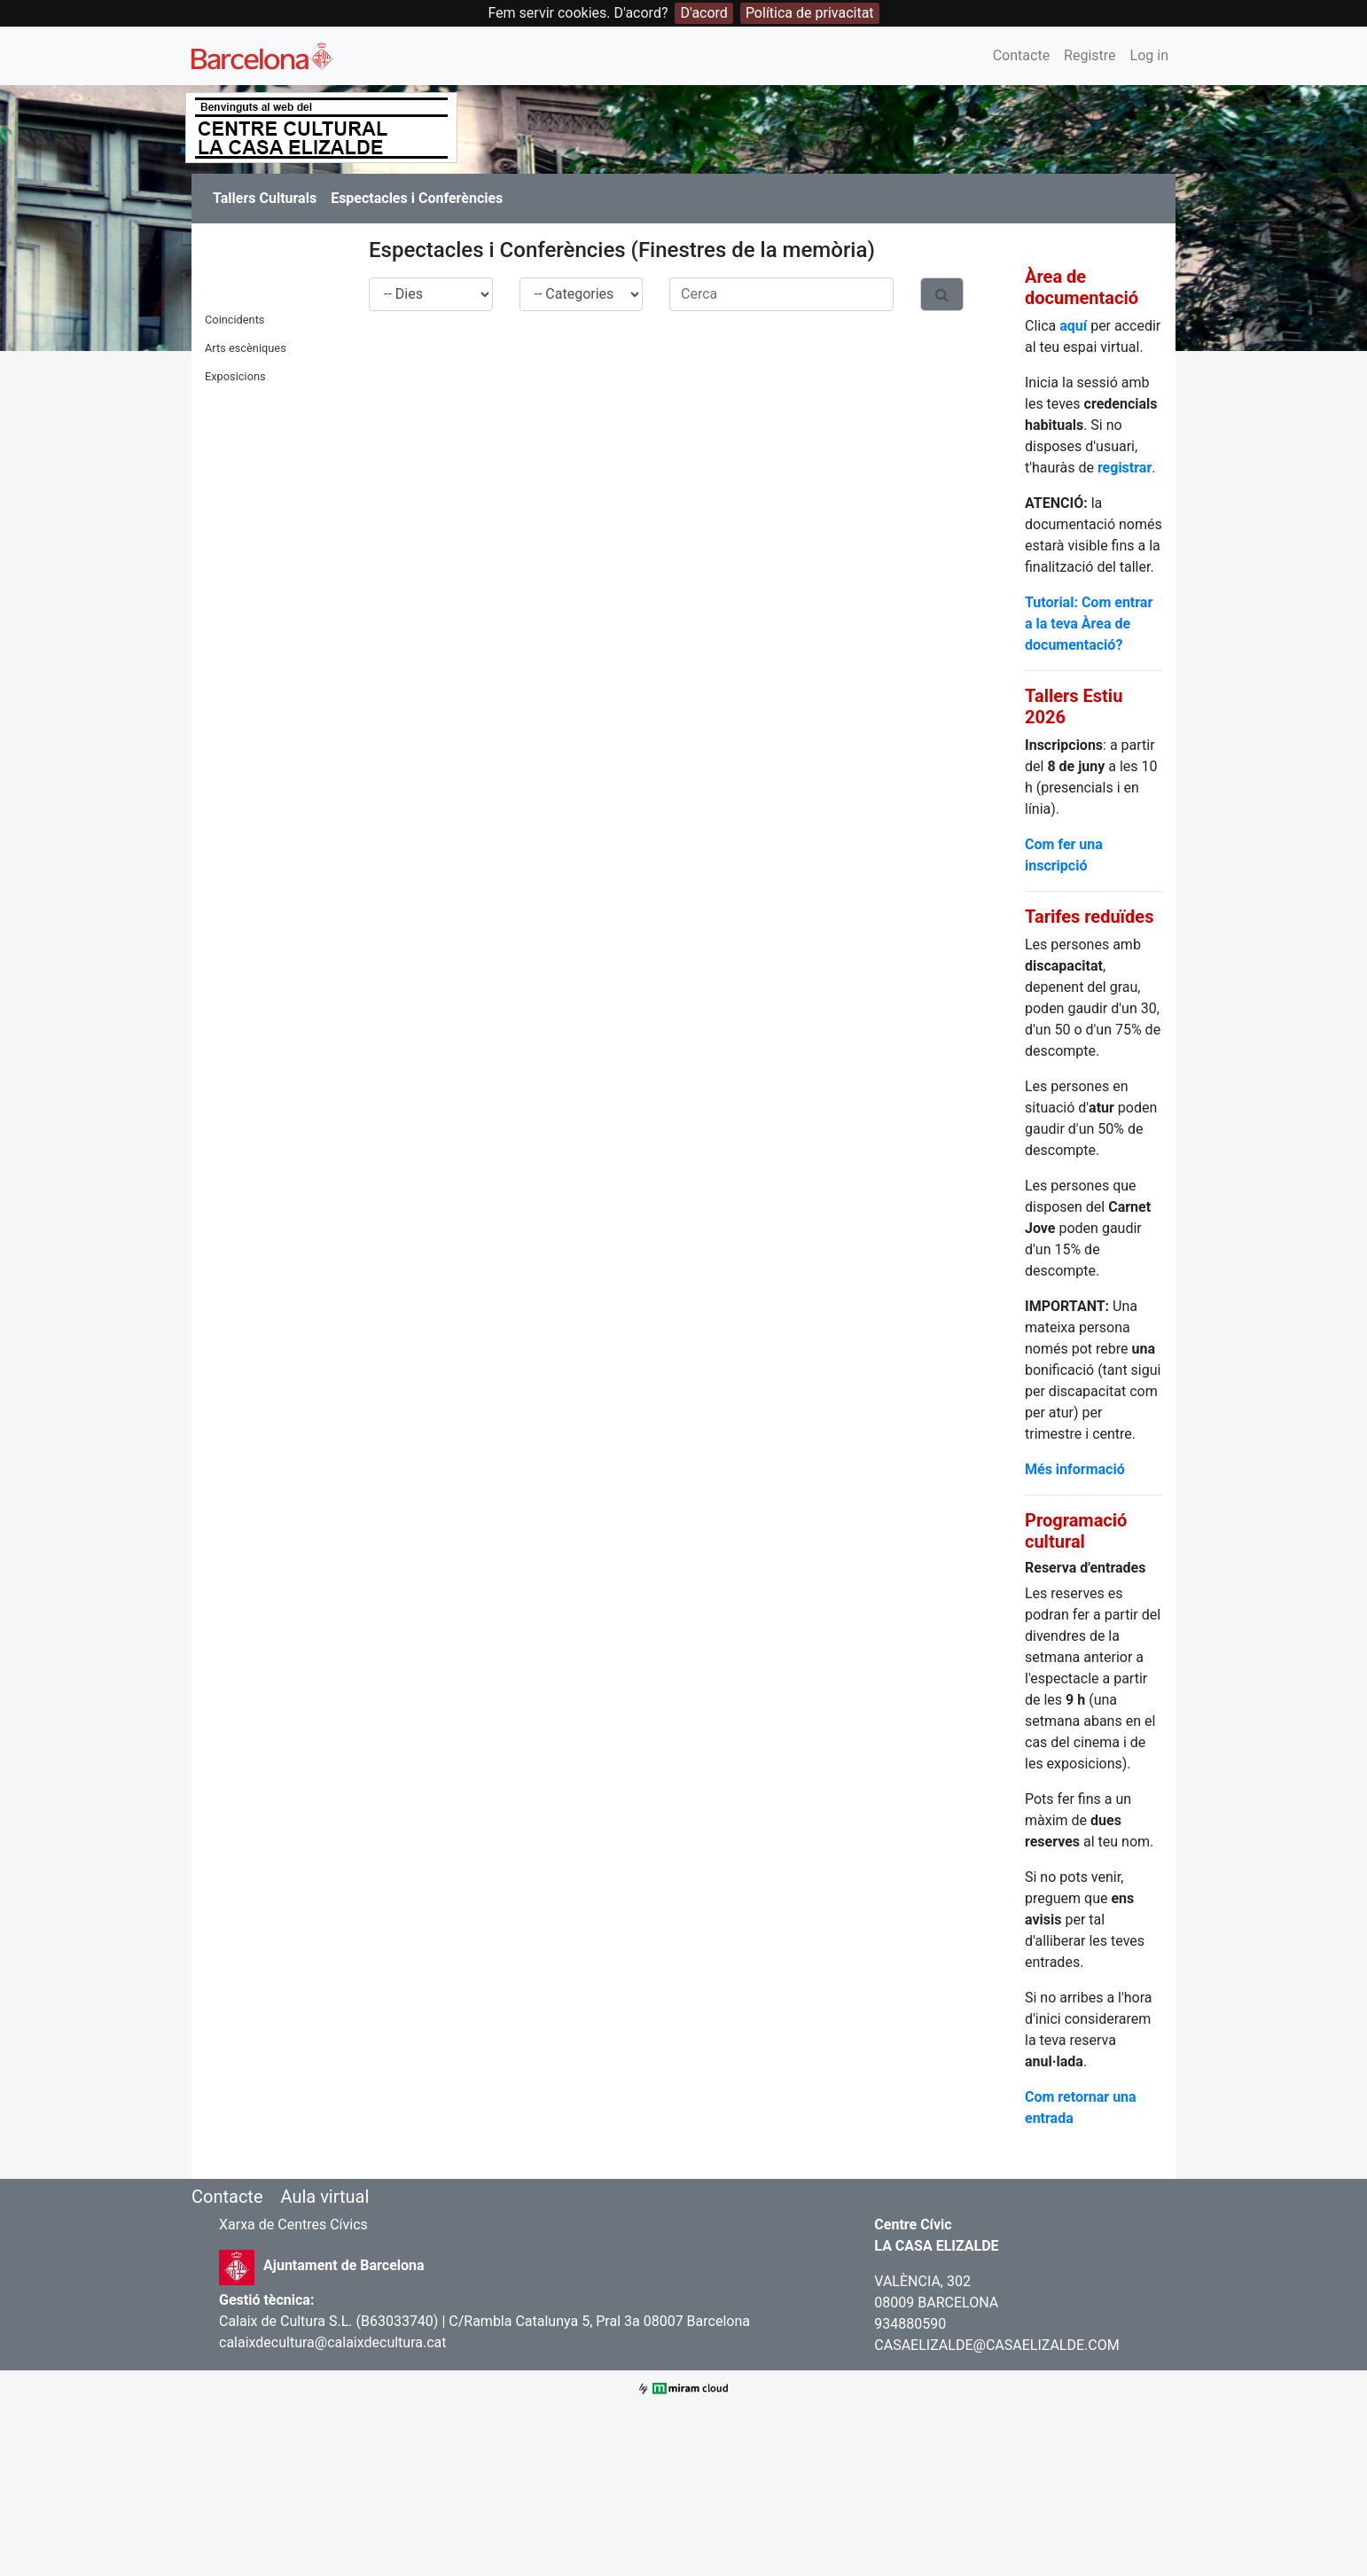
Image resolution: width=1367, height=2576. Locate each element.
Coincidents (234, 319)
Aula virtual (324, 2196)
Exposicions (235, 376)
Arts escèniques (245, 348)
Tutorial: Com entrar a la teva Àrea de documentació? (1088, 623)
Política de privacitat (810, 12)
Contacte (1021, 55)
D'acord (703, 12)
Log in (1149, 55)
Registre (1089, 55)
